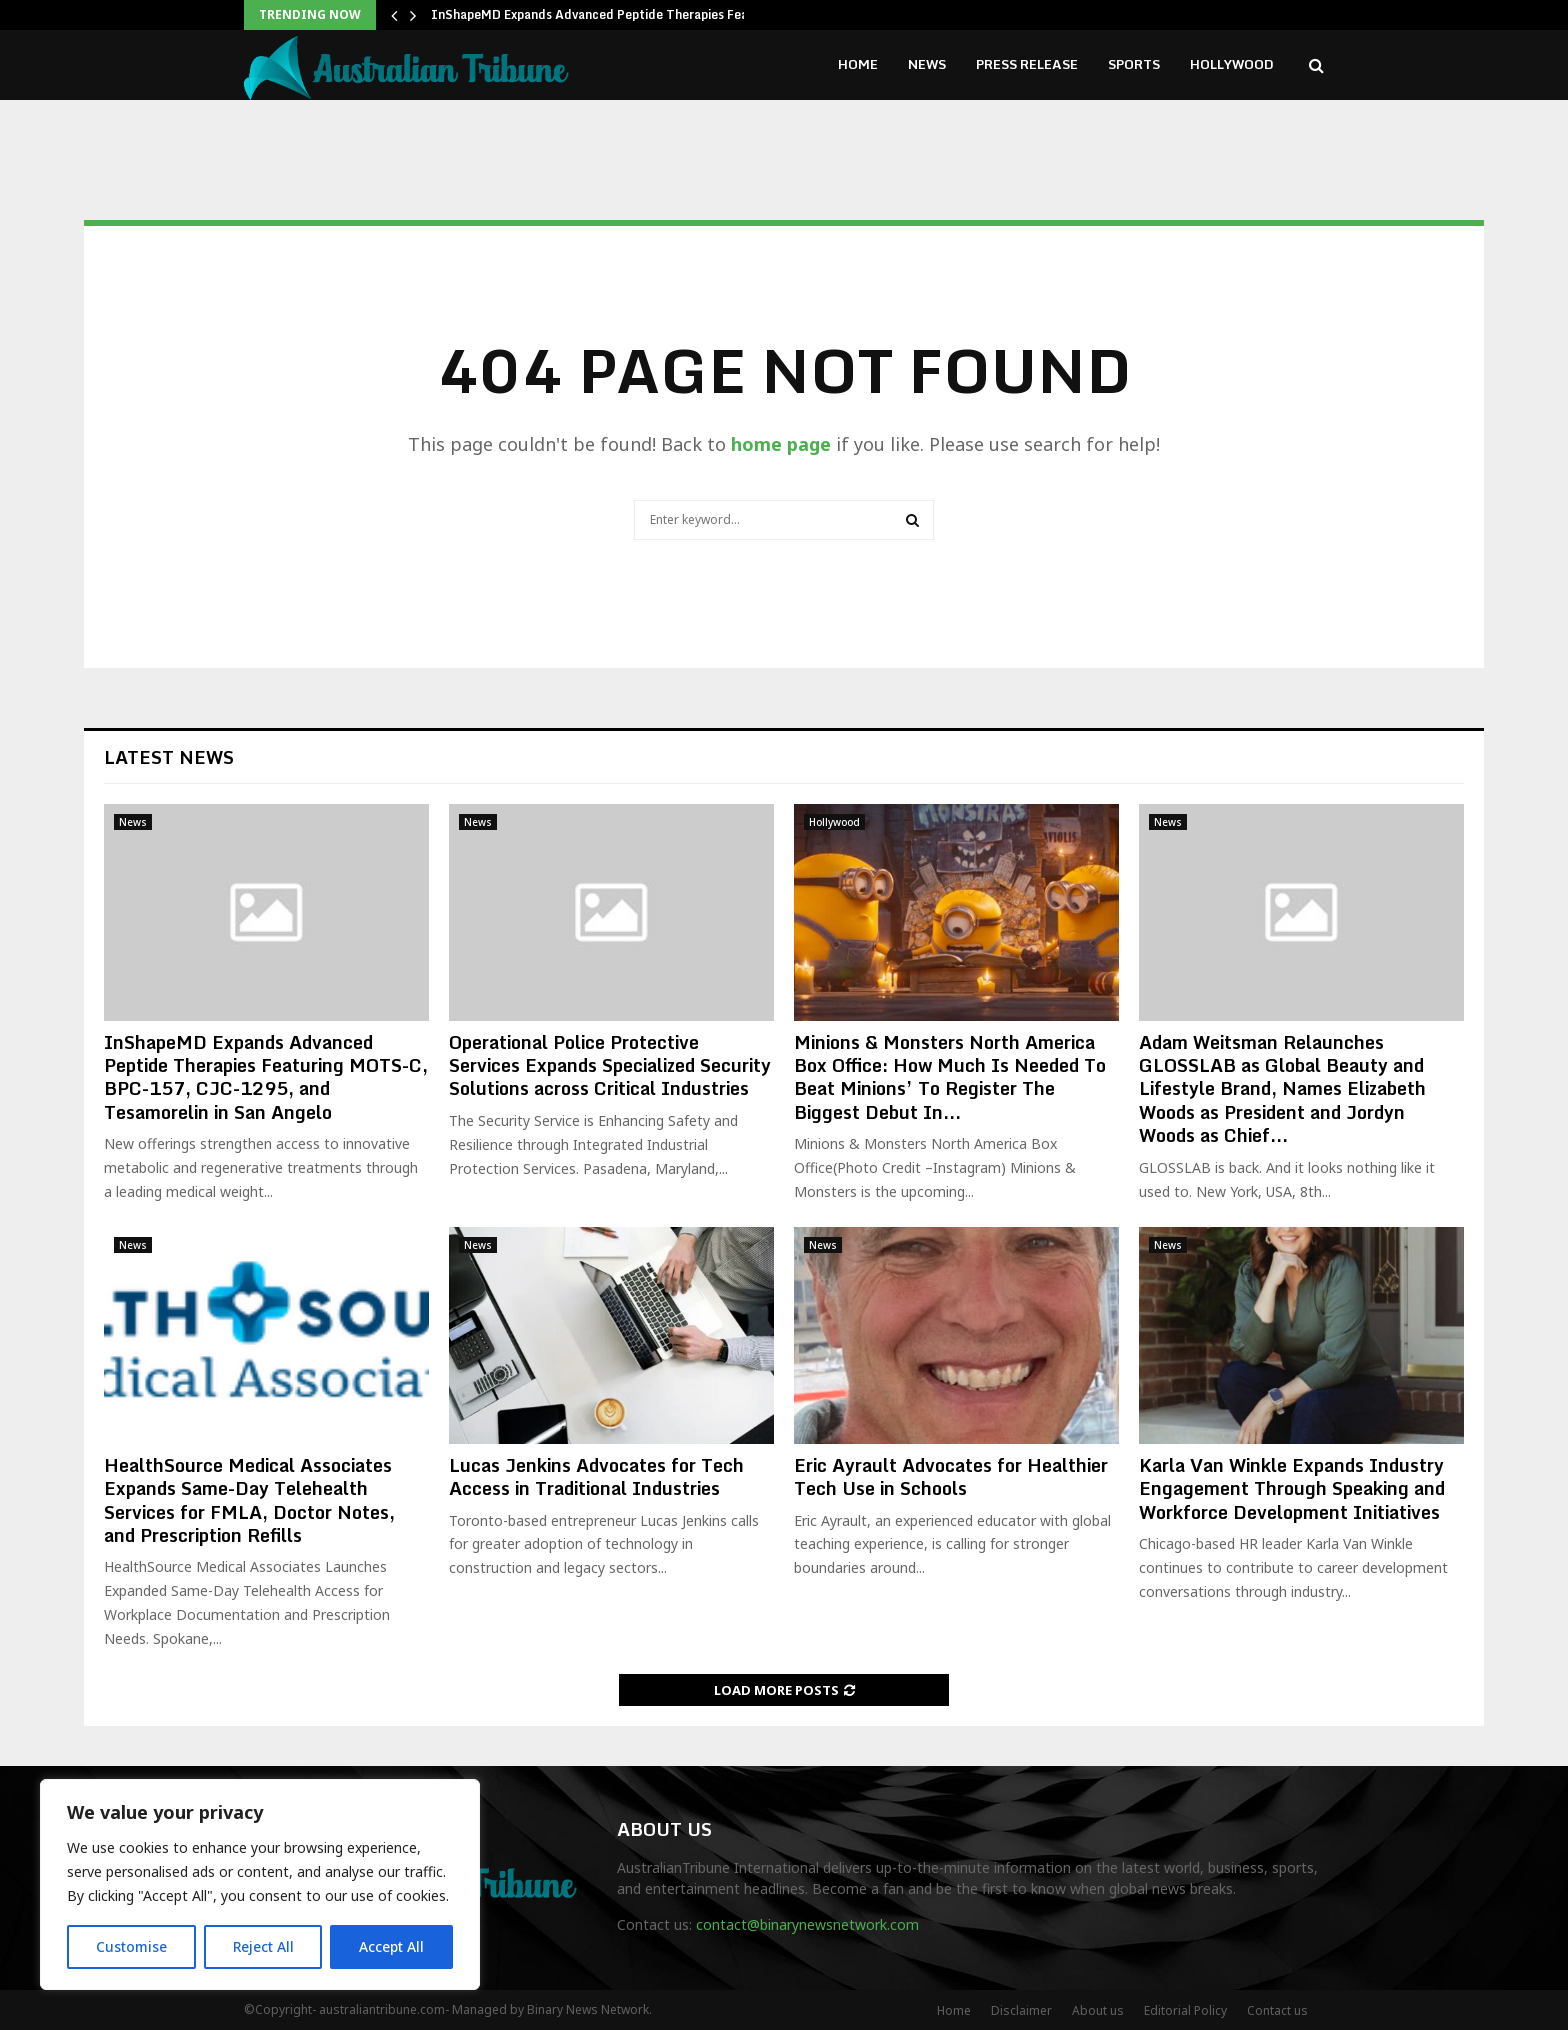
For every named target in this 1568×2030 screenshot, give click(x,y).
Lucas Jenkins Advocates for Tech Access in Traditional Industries (596, 1476)
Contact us (1277, 2010)
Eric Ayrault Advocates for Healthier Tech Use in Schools (951, 1476)
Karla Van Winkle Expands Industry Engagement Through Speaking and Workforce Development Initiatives (1292, 1488)
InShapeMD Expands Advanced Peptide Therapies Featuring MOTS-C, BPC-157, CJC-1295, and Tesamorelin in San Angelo (266, 1077)
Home (858, 64)
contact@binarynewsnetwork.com (807, 1924)
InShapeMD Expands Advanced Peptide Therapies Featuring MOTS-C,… (643, 14)
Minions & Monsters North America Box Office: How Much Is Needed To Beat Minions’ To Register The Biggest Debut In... (950, 1077)
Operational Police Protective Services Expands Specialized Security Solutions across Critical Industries (610, 1065)
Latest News (169, 757)
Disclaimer (1021, 2010)
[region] (260, 1885)
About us (1098, 2010)
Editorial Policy (1185, 2010)
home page (781, 444)
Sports (1134, 64)
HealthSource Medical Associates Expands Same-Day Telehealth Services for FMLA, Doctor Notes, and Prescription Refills (249, 1500)
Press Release (1027, 64)
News (927, 64)
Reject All (263, 1946)
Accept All (392, 1946)
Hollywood (1232, 64)
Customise (131, 1946)
